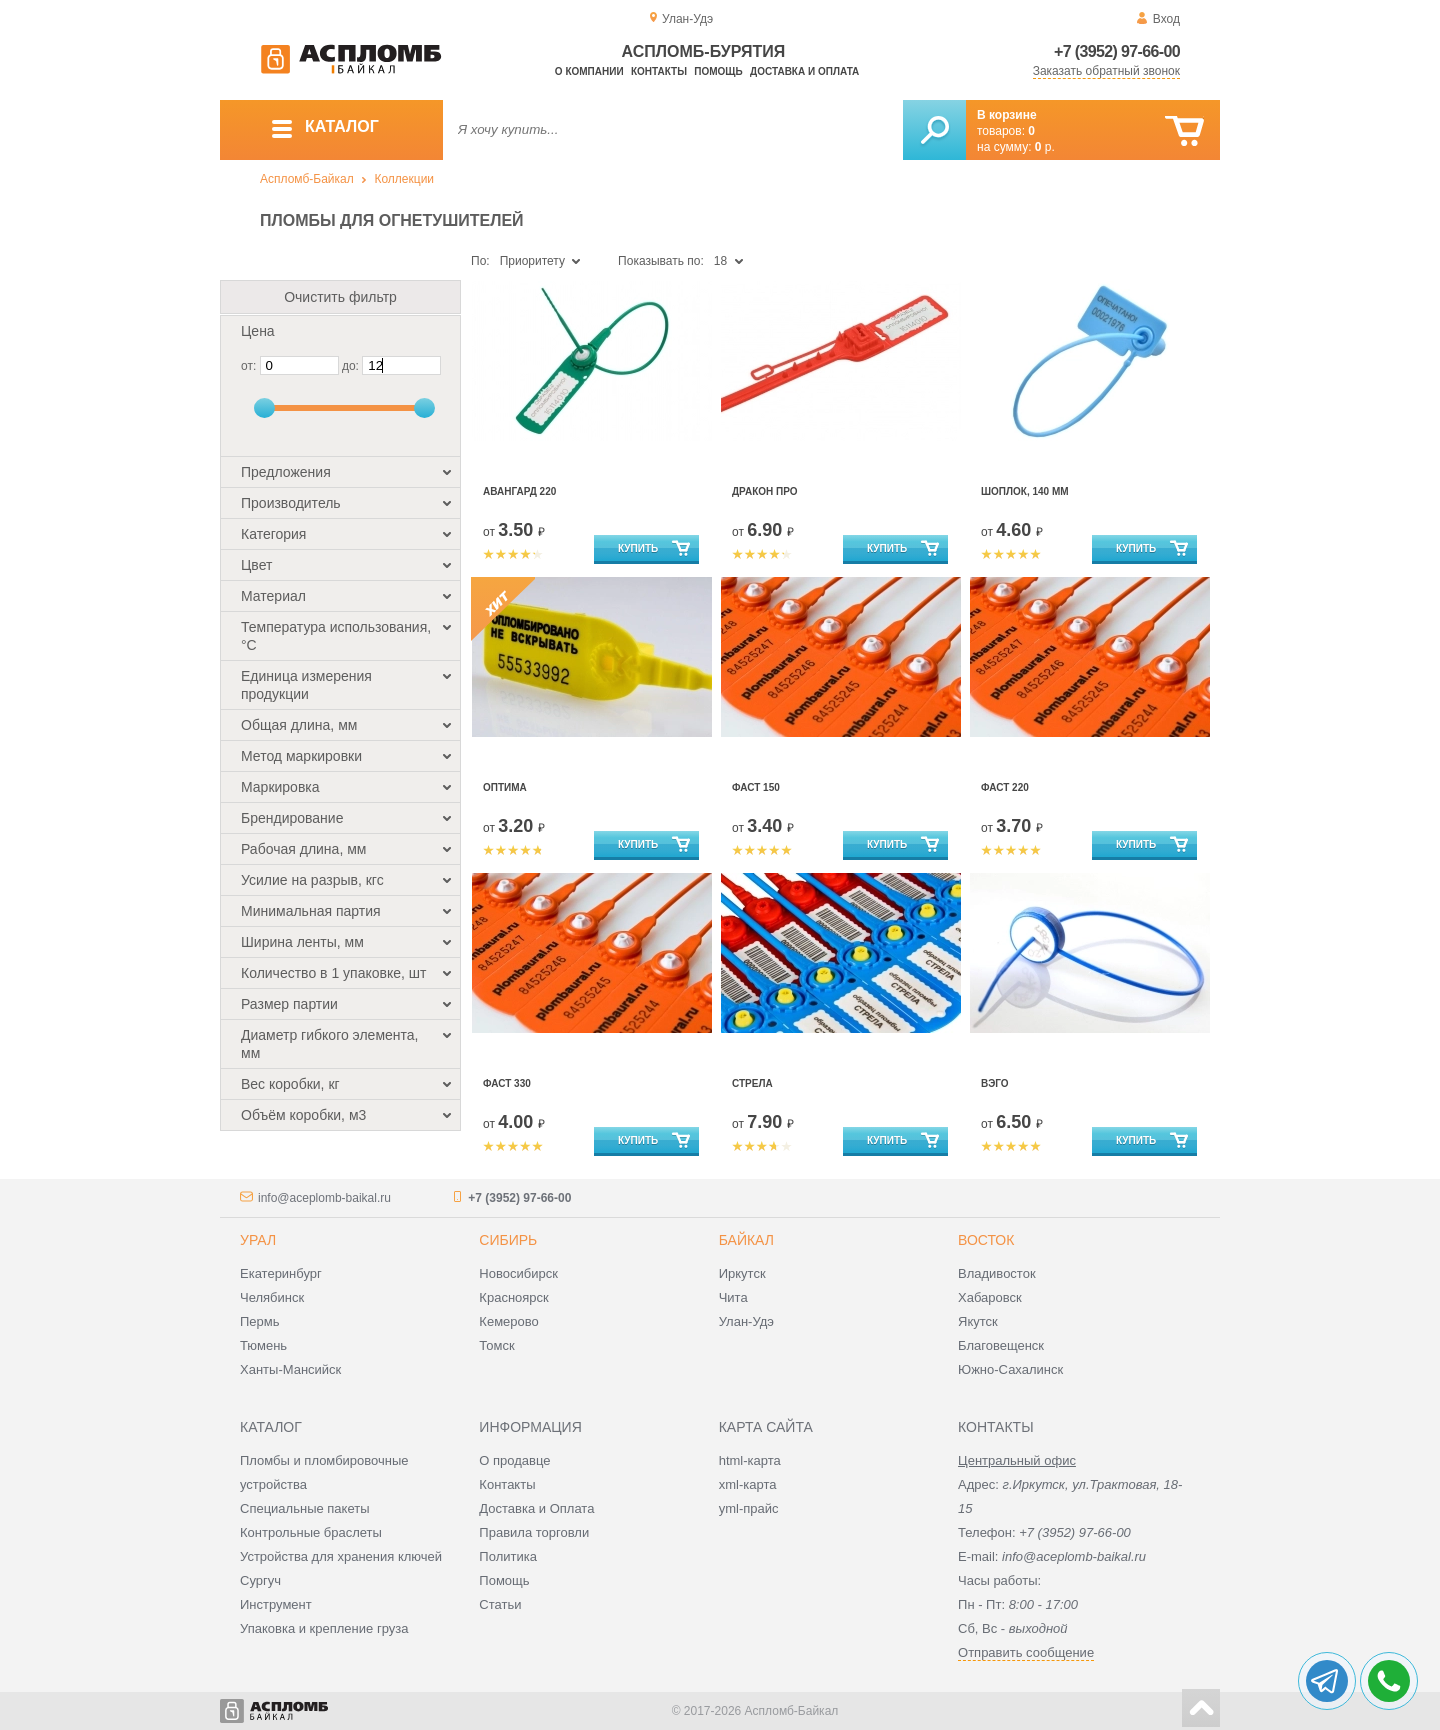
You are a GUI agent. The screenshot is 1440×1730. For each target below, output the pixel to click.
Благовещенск (1001, 1345)
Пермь (260, 1321)
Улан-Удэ (746, 1321)
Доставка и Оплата (536, 1508)
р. (1045, 147)
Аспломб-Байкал (307, 179)
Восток (986, 1240)
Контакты (659, 71)
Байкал (746, 1240)
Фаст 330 (507, 1083)
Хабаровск (990, 1297)
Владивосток (997, 1273)
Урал (258, 1240)
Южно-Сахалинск (1010, 1369)
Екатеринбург (281, 1273)
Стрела (752, 1083)
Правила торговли (534, 1532)
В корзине (1007, 115)
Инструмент (276, 1604)
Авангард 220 (519, 491)
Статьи (500, 1604)
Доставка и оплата (804, 71)
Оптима (505, 787)
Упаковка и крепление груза (324, 1628)
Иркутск (742, 1273)
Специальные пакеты (305, 1508)
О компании (589, 71)
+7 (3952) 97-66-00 (1117, 51)
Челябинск (272, 1297)
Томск (496, 1345)
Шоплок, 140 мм (1025, 491)
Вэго (995, 1083)
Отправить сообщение (1026, 1652)
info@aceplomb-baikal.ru (324, 1198)
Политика (508, 1556)
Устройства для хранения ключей (341, 1556)
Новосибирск (518, 1273)
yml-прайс (749, 1508)
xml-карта (748, 1484)
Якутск (978, 1321)
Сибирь (508, 1240)
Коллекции (404, 179)
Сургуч (260, 1580)
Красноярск (513, 1297)
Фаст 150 (756, 787)
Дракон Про (765, 491)
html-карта (750, 1460)
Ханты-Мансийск (290, 1369)
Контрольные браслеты (311, 1532)
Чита (733, 1297)
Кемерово (508, 1321)
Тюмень (263, 1345)
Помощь (718, 71)
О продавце (514, 1460)
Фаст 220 (1005, 787)
